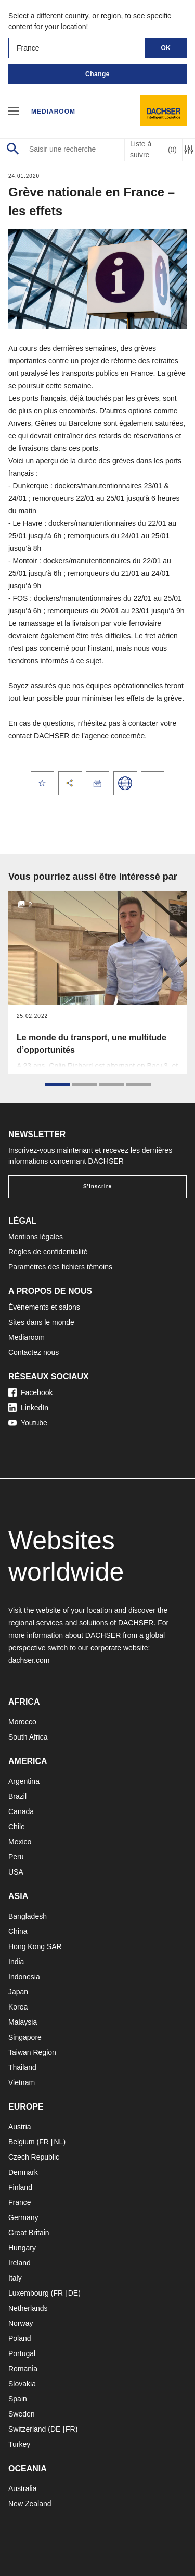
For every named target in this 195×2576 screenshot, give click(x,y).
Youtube (27, 1423)
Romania (22, 2368)
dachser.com (28, 1660)
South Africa (28, 1737)
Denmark (23, 2172)
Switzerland (27, 2429)
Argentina (24, 1781)
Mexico (19, 1842)
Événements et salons (44, 1307)
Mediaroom (53, 111)
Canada (21, 1811)
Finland (20, 2187)
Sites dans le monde (41, 1322)
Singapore (25, 2037)
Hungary (22, 2248)
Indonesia (24, 1977)
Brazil (17, 1796)
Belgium (21, 2142)
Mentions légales (35, 1236)
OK (166, 48)
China (18, 1931)
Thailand (22, 2067)
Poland (19, 2338)
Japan (18, 1992)
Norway (20, 2323)
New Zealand (29, 2503)
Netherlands (28, 2308)
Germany (23, 2217)
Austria (19, 2127)
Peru (16, 1857)
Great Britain (28, 2232)
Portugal (21, 2353)
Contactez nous (33, 1352)
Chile (16, 1826)
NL (58, 2142)
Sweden (21, 2414)
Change (97, 74)
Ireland (19, 2263)
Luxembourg (28, 2293)
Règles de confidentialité (48, 1252)
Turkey (19, 2444)
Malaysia (22, 2022)
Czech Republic (33, 2157)
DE (73, 2293)
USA (15, 1872)
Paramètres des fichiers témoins (60, 1267)
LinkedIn (28, 1407)
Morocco (22, 1722)
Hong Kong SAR (35, 1946)
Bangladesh (27, 1916)
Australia (22, 2488)
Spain (17, 2399)
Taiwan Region (32, 2052)
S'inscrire (97, 1186)
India (16, 1961)
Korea (18, 2007)
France (19, 2202)
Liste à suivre (153, 149)
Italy (15, 2278)
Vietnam (21, 2082)
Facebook (30, 1392)
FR (44, 2142)
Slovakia (22, 2384)
